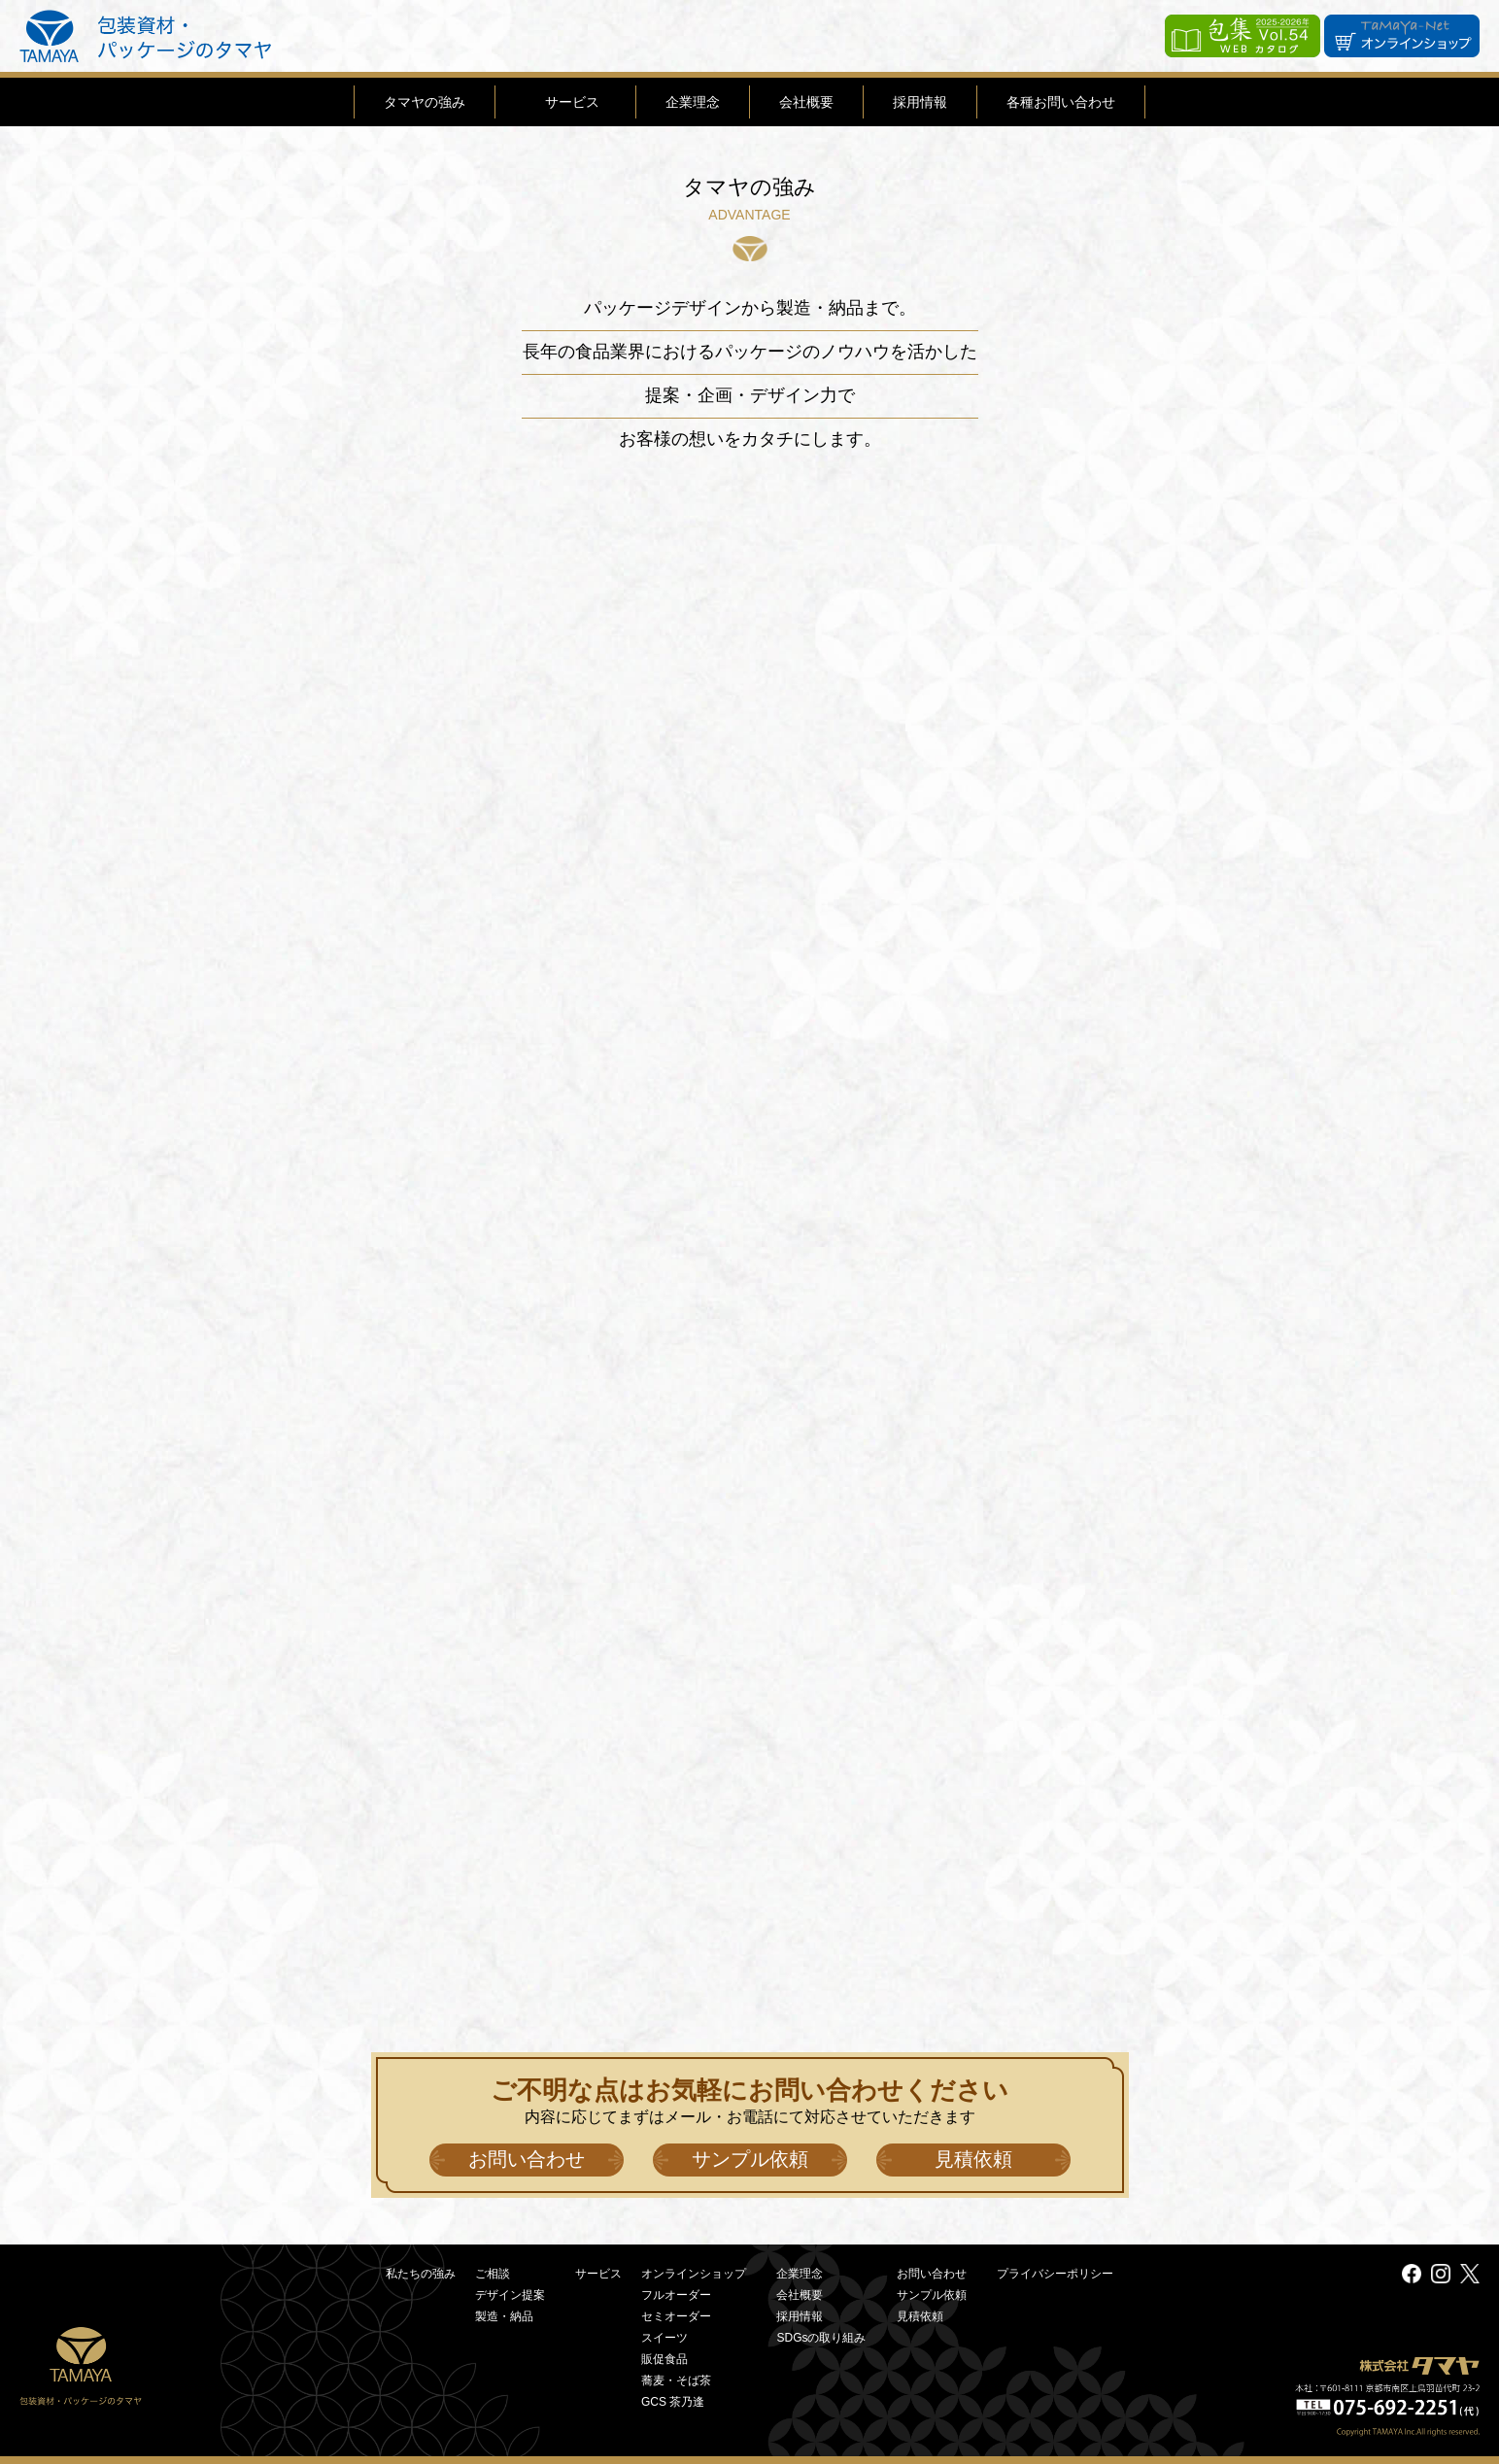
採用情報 (920, 102)
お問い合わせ (526, 2159)
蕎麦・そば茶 (676, 2380)
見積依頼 (973, 2159)
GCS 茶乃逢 (672, 2402)
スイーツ (664, 2338)
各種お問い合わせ (1060, 102)
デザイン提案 (510, 2295)
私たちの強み (421, 2273)
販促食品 (664, 2359)
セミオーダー (676, 2316)
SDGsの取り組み (821, 2338)
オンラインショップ (693, 2273)
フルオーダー (676, 2295)
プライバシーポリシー (1055, 2273)
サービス (572, 102)
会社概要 (806, 102)
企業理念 (692, 102)
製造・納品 (504, 2316)
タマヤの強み (424, 102)
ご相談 (492, 2273)
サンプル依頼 (750, 2159)
